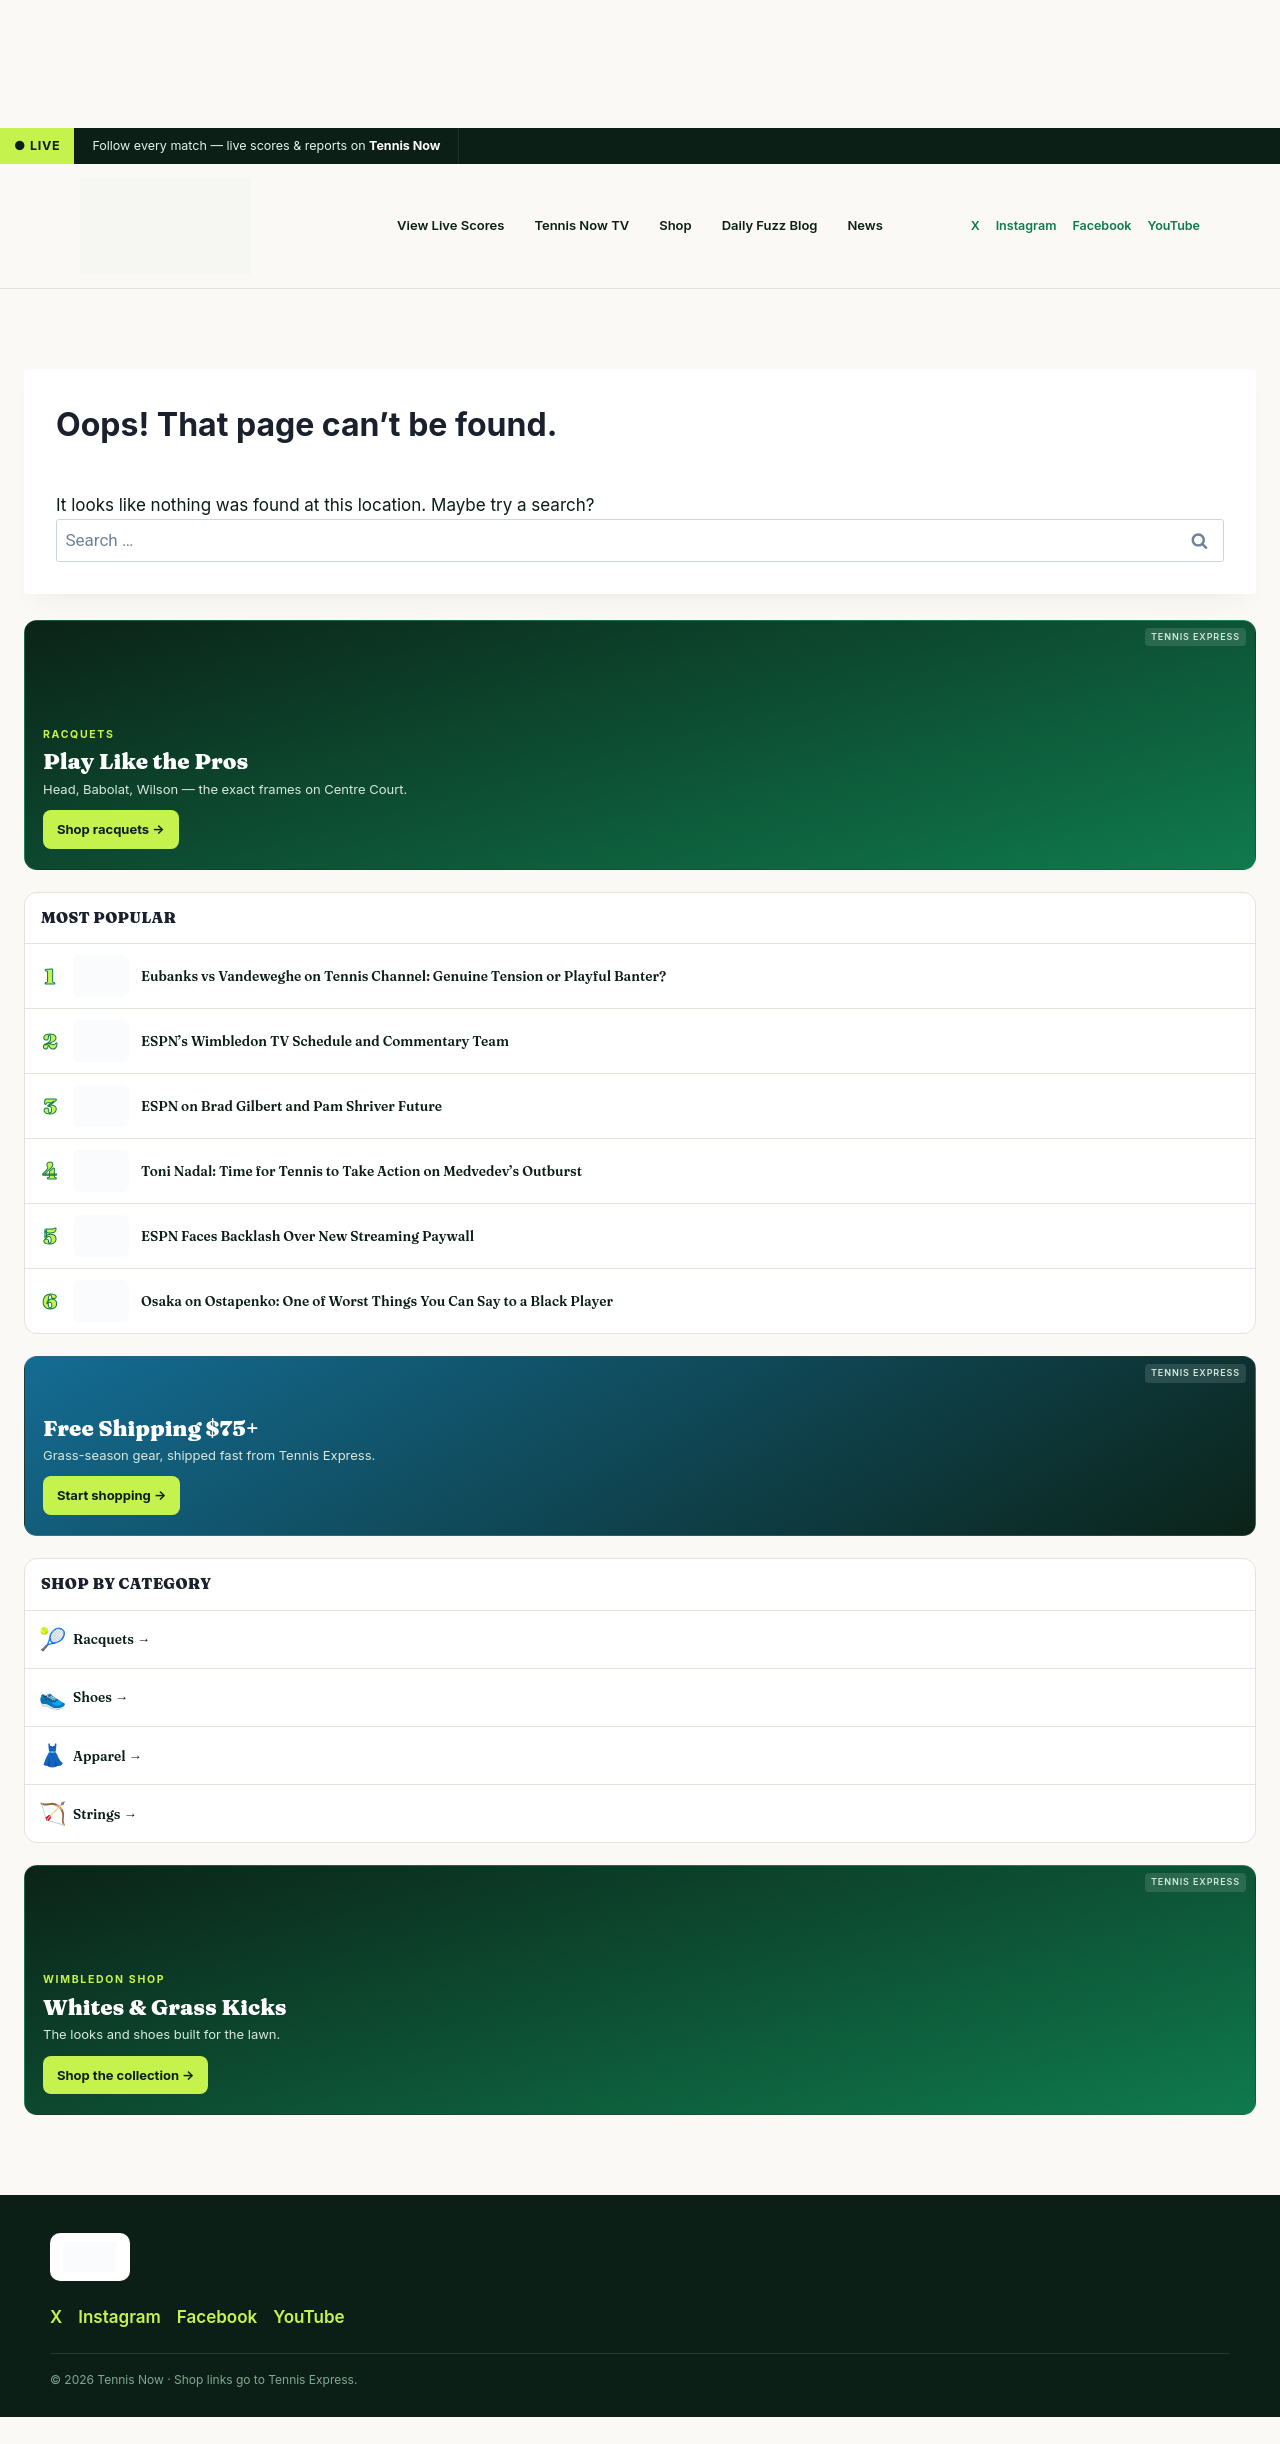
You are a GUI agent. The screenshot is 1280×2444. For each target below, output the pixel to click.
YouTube (1174, 225)
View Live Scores (450, 225)
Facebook (1101, 225)
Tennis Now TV (581, 225)
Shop (675, 225)
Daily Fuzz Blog (770, 225)
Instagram (1026, 225)
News (865, 225)
